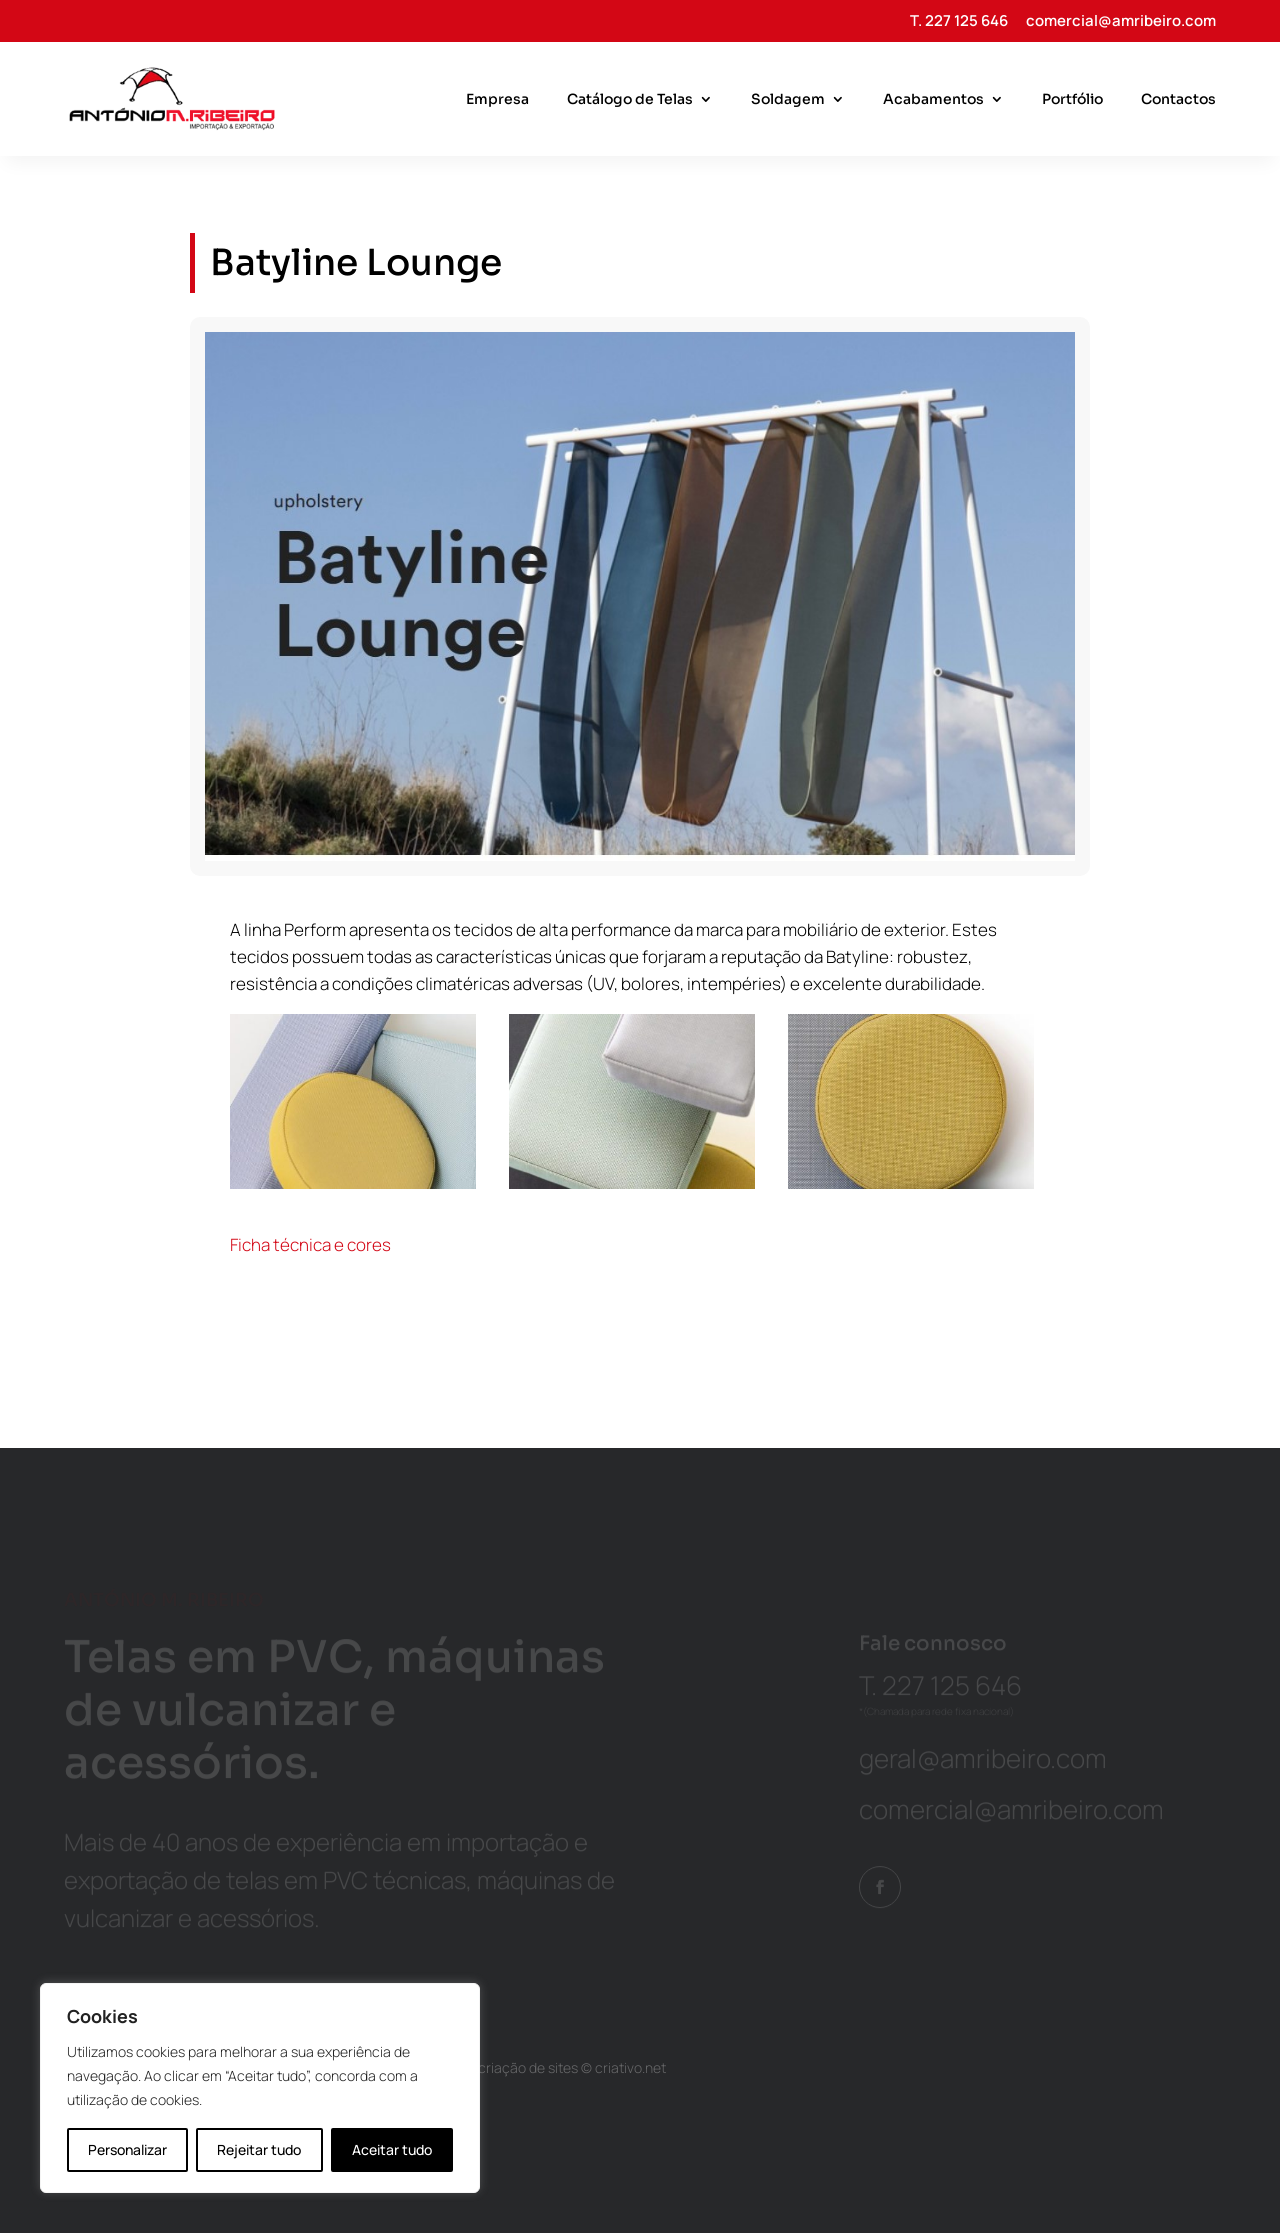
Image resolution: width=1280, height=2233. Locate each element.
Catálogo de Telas (630, 100)
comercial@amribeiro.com (1121, 22)
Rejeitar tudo (259, 2149)
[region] (260, 2088)
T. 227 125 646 (959, 22)
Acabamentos (933, 100)
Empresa (497, 100)
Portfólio (1072, 100)
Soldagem (788, 100)
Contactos (1178, 100)
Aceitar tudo (392, 2149)
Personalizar (127, 2149)
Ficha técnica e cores (310, 1244)
